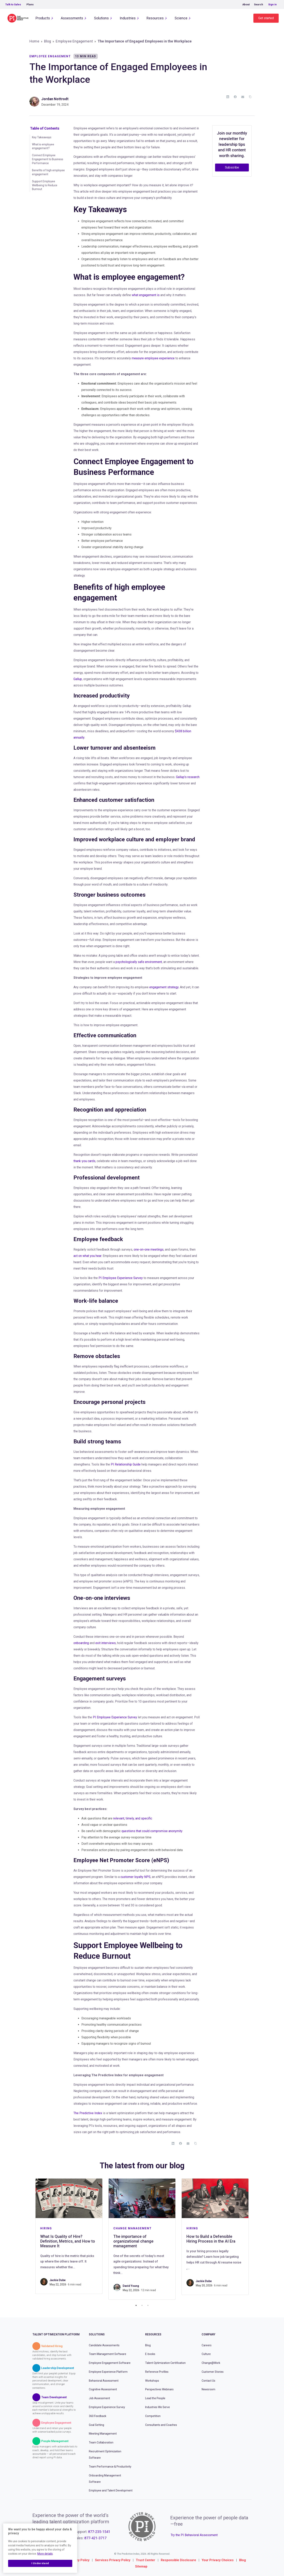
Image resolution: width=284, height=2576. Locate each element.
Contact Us (208, 2380)
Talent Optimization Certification (165, 2362)
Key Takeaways (41, 137)
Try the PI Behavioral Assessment (194, 2535)
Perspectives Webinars (159, 2389)
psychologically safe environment (139, 962)
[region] (40, 2548)
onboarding (81, 1643)
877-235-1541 (99, 2532)
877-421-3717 (95, 2538)
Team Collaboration (101, 2442)
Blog (47, 41)
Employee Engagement (74, 41)
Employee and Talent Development (111, 2490)
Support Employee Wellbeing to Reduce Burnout (44, 185)
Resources (155, 18)
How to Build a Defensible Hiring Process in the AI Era (210, 2239)
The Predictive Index (87, 2113)
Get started (266, 18)
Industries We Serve (157, 2407)
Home (34, 41)
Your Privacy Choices (218, 2560)
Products (43, 18)
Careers (207, 2345)
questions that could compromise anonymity (151, 1831)
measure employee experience (153, 358)
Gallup (77, 679)
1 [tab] (136, 2305)
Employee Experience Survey (107, 2407)
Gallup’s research (187, 777)
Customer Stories (213, 2371)
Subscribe (232, 167)
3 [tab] (148, 2305)
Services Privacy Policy (112, 2560)
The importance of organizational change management (133, 2241)
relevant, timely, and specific (132, 1818)
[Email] (243, 97)
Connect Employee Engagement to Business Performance (47, 159)
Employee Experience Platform (108, 2371)
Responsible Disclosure (178, 2560)
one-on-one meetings (149, 1249)
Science (181, 18)
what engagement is (146, 295)
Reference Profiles (156, 2371)
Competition (153, 2416)
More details (45, 2553)
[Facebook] (235, 97)
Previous (29, 2239)
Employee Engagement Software (110, 2362)
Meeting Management (103, 2433)
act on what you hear (87, 1256)
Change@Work (211, 2362)
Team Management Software (107, 2354)
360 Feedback (97, 2416)
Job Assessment (99, 2398)
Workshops (152, 2380)
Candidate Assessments (104, 2345)
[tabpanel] (68, 2236)
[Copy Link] (250, 97)
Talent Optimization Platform (56, 2334)
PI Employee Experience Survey (121, 1278)
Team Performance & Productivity (110, 2466)
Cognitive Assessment (103, 2389)
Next (255, 2239)
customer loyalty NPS (135, 1877)
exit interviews (105, 1643)
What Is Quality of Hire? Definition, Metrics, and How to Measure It (67, 2241)
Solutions (101, 18)
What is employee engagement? (43, 146)
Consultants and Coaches (161, 2424)
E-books (150, 2354)
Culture (206, 2354)
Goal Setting (96, 2424)
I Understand (40, 2563)
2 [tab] (142, 2305)
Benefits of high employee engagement (48, 172)
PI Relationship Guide (126, 1464)
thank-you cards (84, 1161)
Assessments (72, 18)
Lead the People (155, 2398)
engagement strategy (164, 987)
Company (208, 2334)
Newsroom (208, 2389)
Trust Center (145, 2560)
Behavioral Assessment (103, 2380)
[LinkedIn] (228, 97)
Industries (128, 18)
